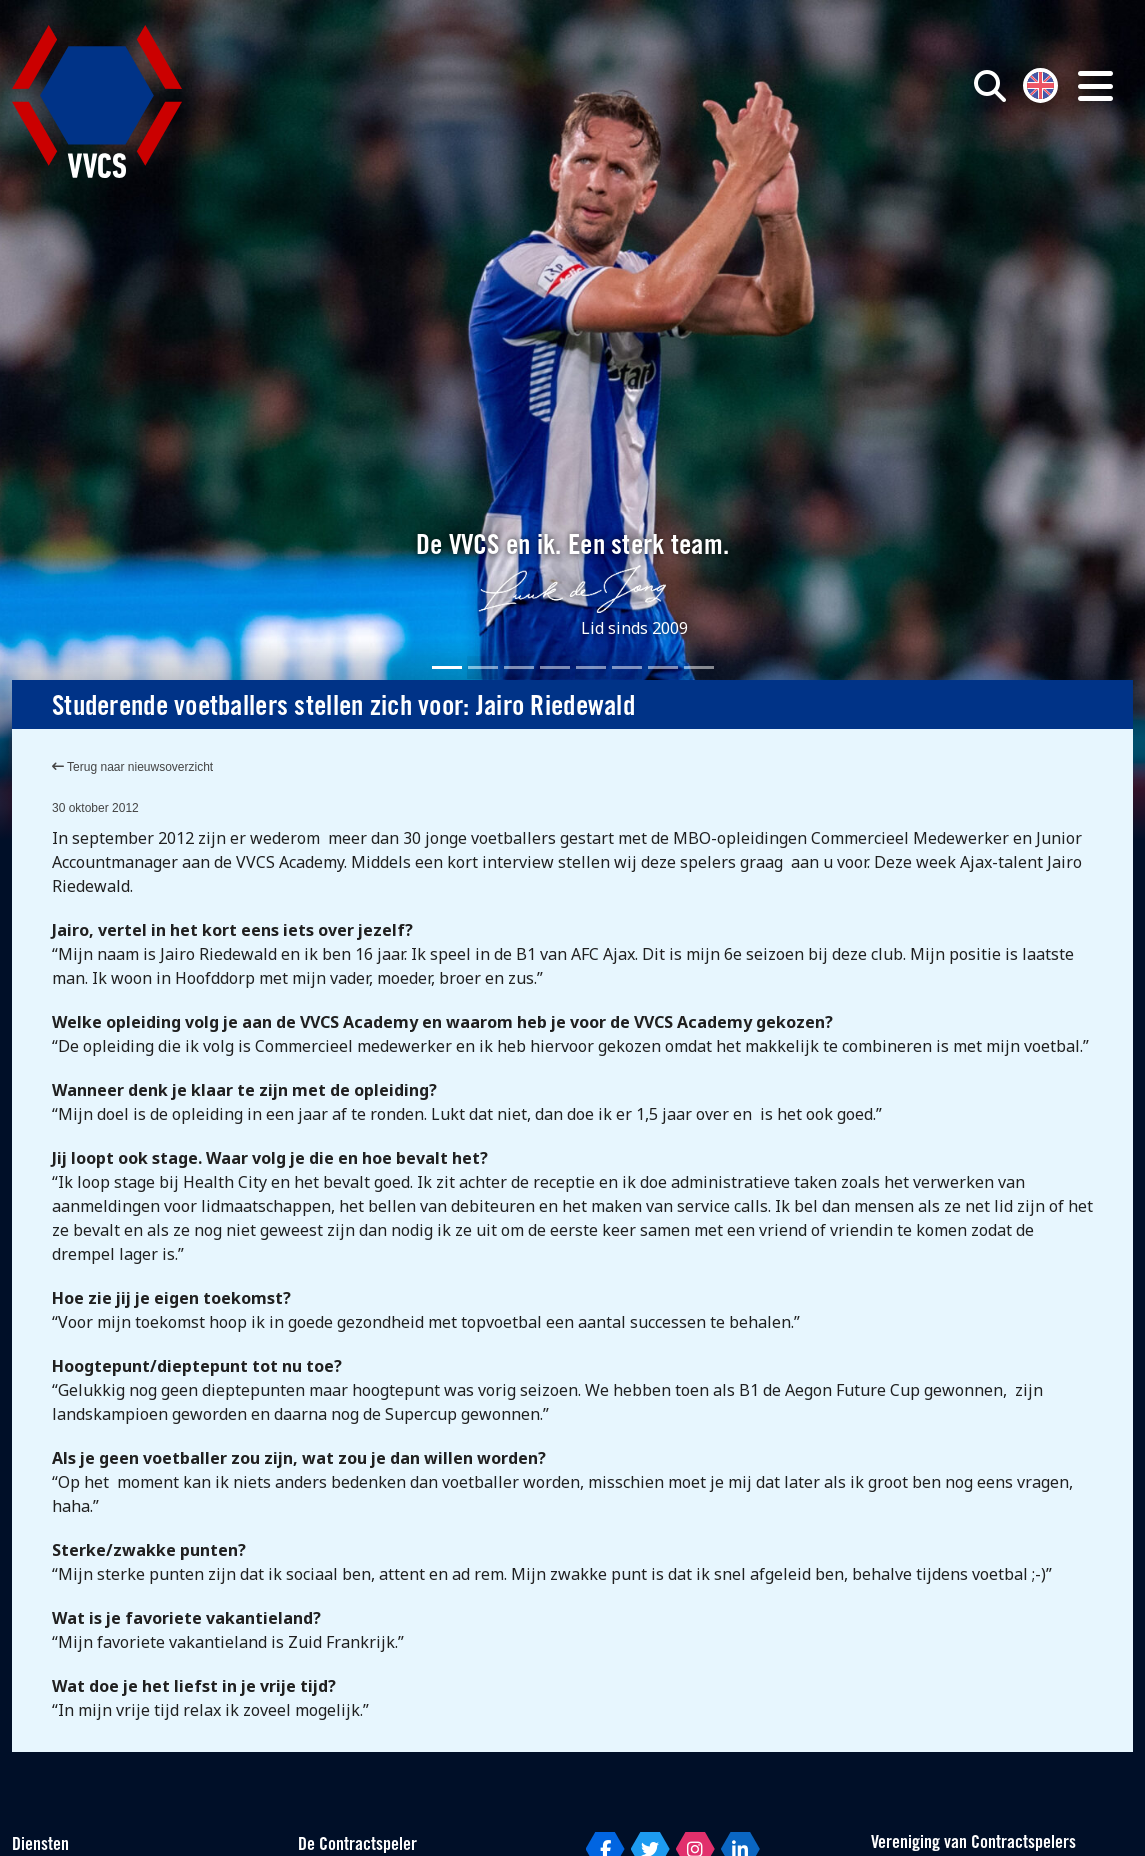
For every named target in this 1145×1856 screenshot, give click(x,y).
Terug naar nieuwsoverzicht (132, 767)
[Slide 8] (699, 667)
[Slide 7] (663, 667)
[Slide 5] (591, 667)
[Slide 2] (483, 667)
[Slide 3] (519, 667)
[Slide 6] (627, 667)
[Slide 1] (447, 667)
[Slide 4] (555, 667)
